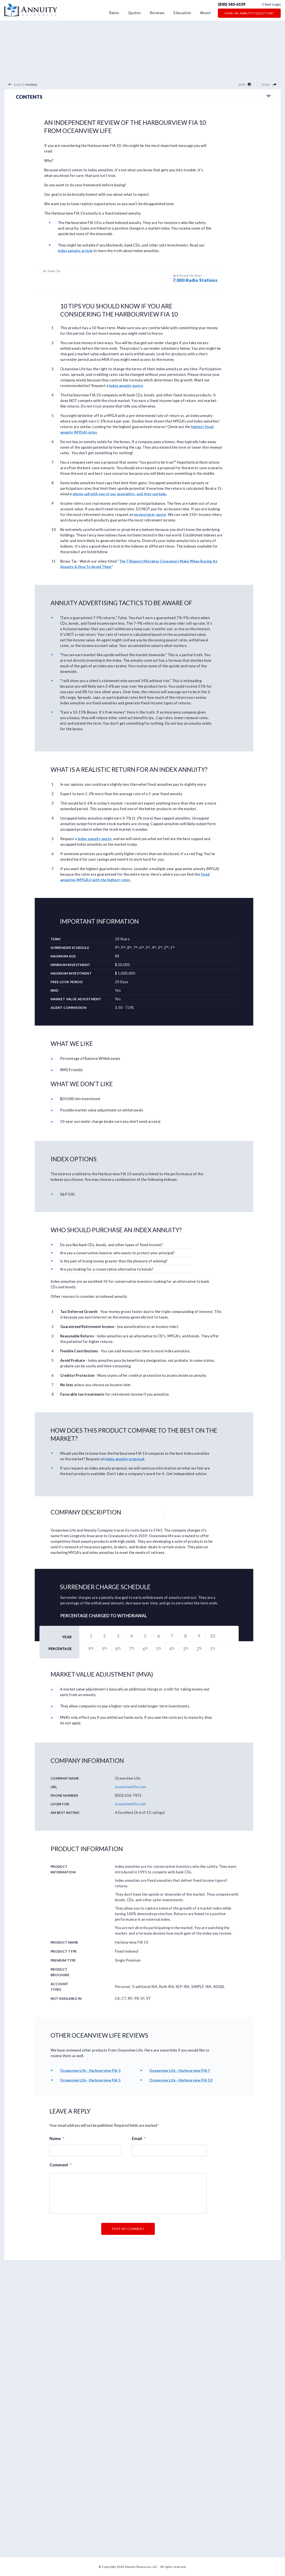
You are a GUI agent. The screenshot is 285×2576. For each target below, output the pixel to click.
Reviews (157, 12)
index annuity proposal (124, 1459)
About (205, 12)
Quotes (134, 12)
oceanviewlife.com (130, 1787)
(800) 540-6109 (231, 4)
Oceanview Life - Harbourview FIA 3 (90, 2070)
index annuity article (75, 251)
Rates (114, 12)
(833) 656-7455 (128, 1795)
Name (57, 2138)
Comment (61, 2164)
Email (138, 2138)
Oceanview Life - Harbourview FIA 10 (180, 2080)
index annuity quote (126, 386)
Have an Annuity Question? (249, 13)
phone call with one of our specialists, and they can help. (120, 494)
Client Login (271, 4)
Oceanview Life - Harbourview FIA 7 (179, 2070)
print (245, 84)
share (269, 84)
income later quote (150, 514)
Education (182, 12)
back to (23, 84)
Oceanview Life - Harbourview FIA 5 (90, 2080)
